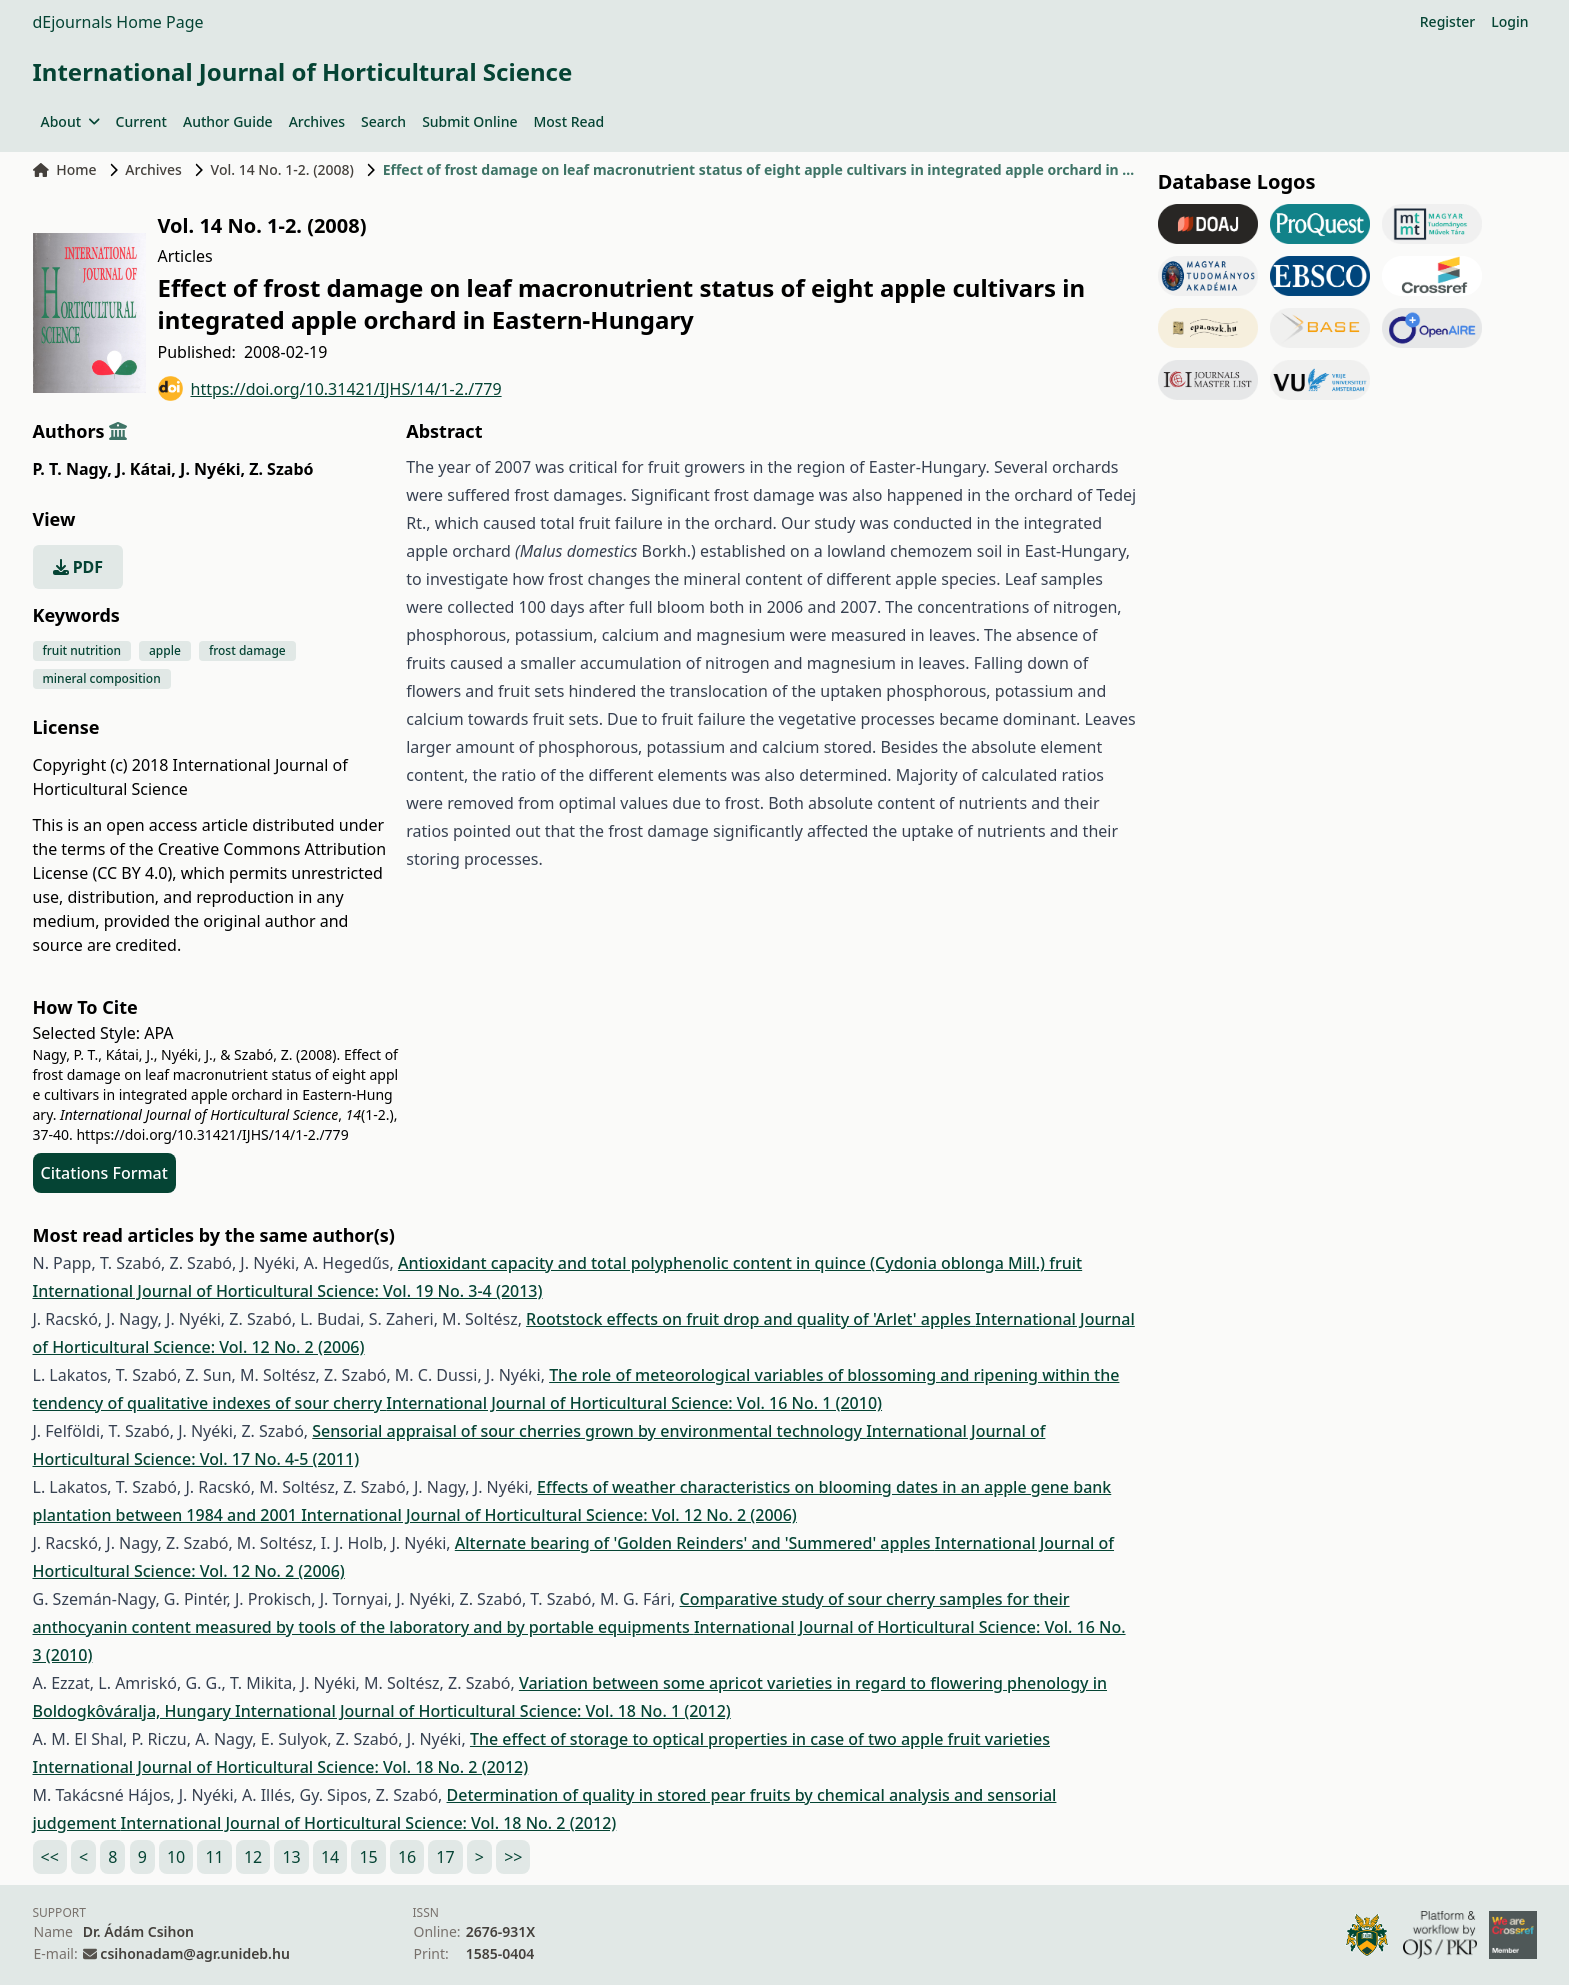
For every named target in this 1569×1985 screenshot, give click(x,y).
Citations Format (104, 1173)
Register (1447, 21)
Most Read (568, 121)
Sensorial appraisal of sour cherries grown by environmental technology (589, 1431)
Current (141, 121)
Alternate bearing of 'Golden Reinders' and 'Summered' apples (695, 1543)
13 (291, 1857)
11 (214, 1857)
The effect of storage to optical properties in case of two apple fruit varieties (760, 1739)
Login (1509, 21)
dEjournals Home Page (118, 22)
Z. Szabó (281, 469)
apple (165, 650)
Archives (317, 121)
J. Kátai (146, 469)
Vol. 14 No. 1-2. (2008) (282, 169)
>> (513, 1857)
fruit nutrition (82, 650)
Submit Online (469, 121)
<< (50, 1857)
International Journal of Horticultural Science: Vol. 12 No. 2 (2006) (549, 1515)
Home (65, 169)
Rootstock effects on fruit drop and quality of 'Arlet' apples (750, 1319)
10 (176, 1857)
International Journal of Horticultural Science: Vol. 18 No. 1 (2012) (483, 1711)
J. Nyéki (212, 469)
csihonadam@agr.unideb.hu (194, 1953)
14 (330, 1857)
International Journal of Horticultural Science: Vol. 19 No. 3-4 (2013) (288, 1291)
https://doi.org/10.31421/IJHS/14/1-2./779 (330, 388)
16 (407, 1857)
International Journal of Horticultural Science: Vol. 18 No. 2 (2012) (281, 1767)
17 (445, 1857)
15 (368, 1857)
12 (253, 1857)
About (70, 121)
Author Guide (228, 121)
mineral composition (102, 678)
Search (383, 121)
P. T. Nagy (72, 469)
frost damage (247, 650)
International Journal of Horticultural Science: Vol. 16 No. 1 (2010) (634, 1403)
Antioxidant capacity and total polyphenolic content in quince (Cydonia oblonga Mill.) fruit (740, 1263)
